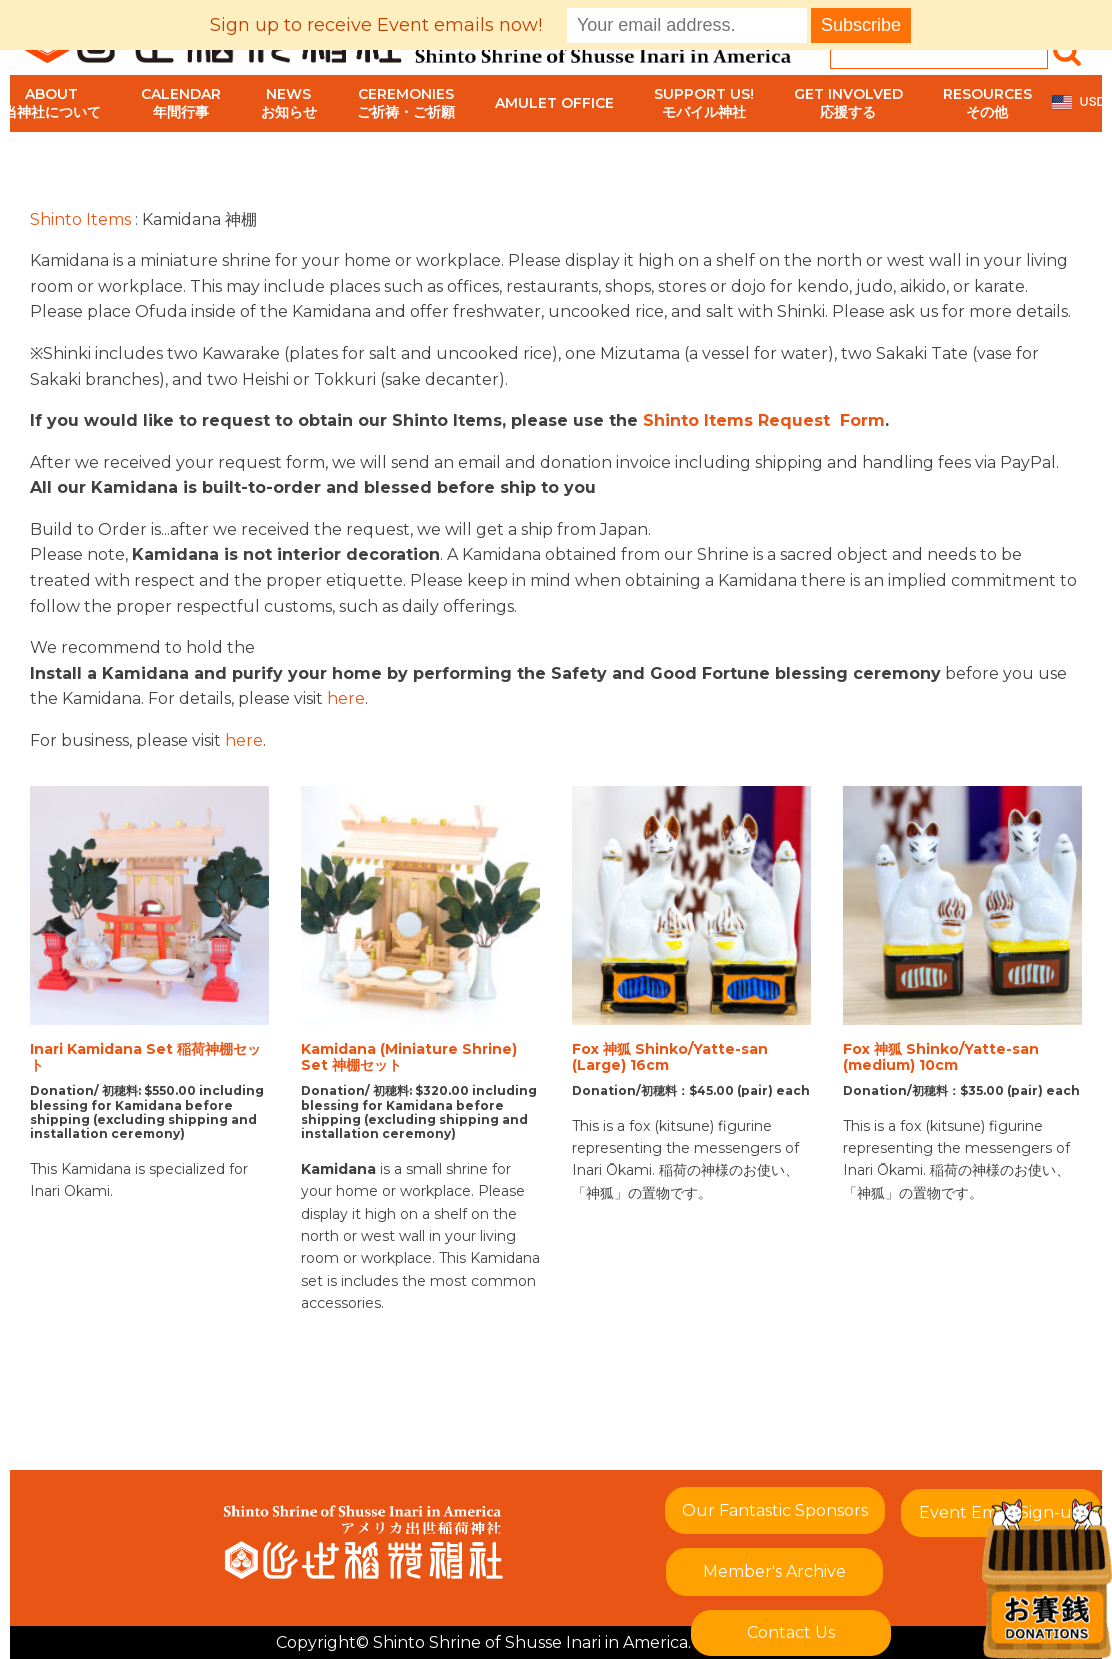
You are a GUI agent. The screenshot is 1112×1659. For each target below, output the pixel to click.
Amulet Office (554, 103)
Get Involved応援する (848, 103)
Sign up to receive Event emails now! (376, 25)
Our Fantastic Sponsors (775, 1510)
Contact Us (791, 1632)
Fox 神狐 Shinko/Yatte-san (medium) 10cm (941, 1058)
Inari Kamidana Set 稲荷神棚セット (145, 1058)
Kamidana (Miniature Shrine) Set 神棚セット (409, 1058)
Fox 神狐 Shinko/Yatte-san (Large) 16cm (670, 1058)
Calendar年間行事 (181, 103)
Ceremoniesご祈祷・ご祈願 (406, 103)
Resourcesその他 (987, 103)
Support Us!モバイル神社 (704, 103)
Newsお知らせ (289, 103)
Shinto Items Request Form (764, 420)
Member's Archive (774, 1571)
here (346, 698)
